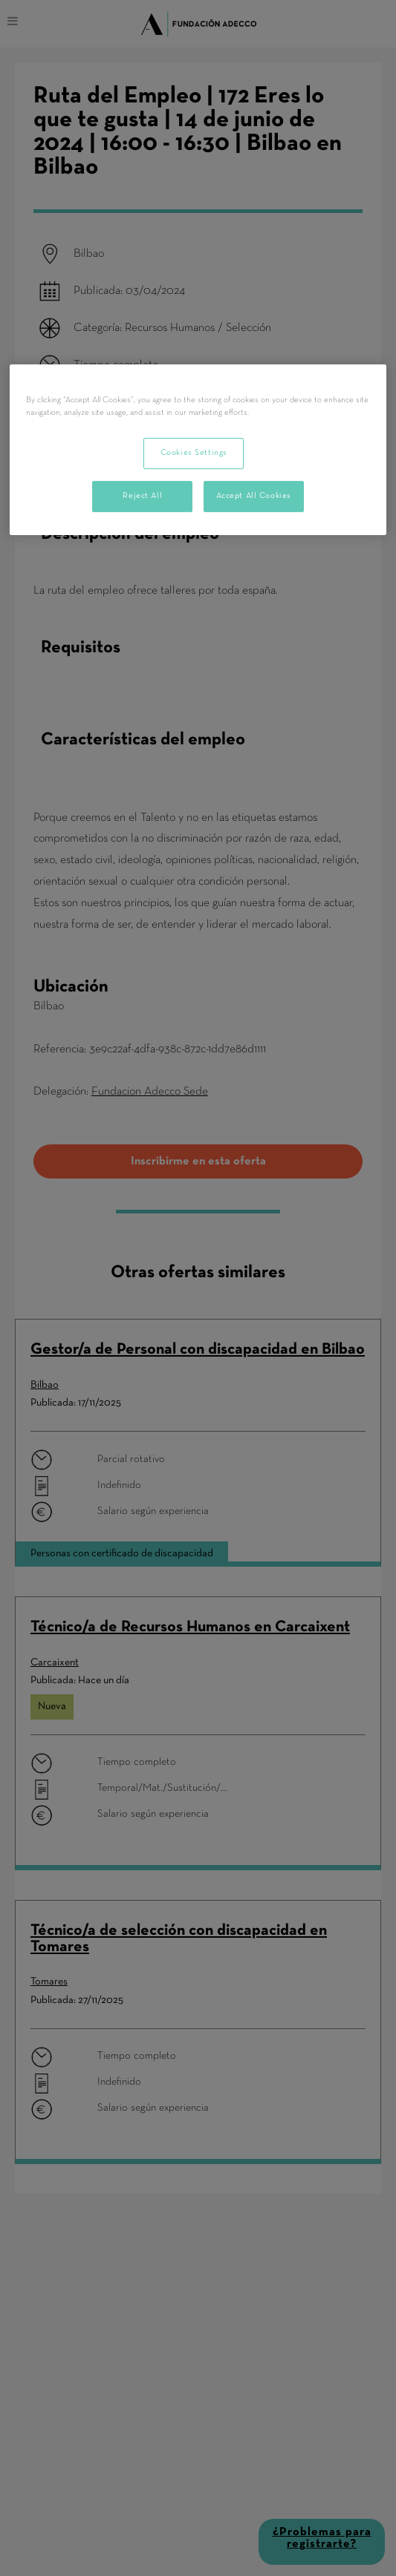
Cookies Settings (193, 452)
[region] (198, 449)
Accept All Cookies (253, 495)
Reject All (142, 495)
